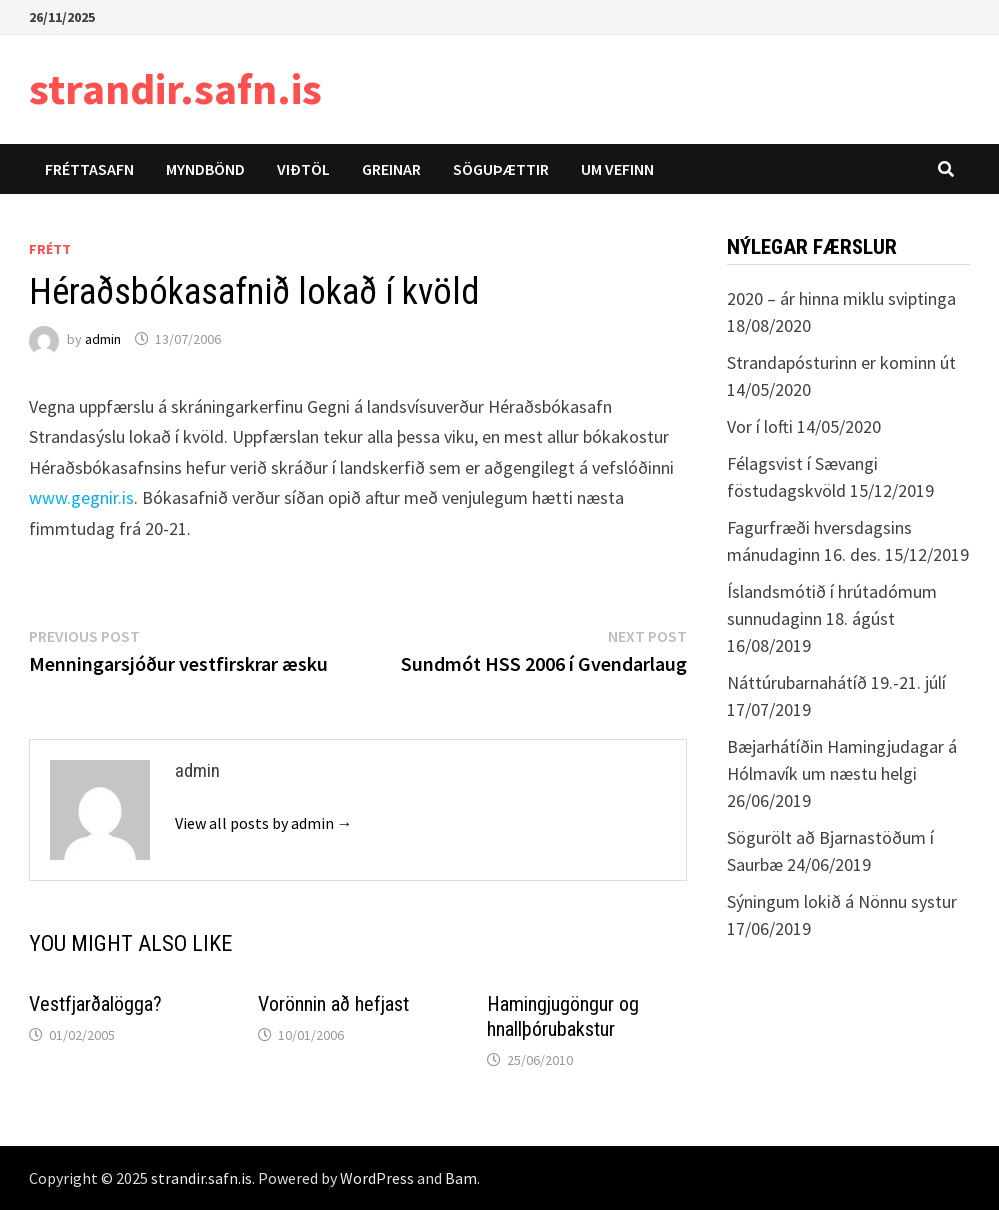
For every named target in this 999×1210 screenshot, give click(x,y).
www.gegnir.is (81, 497)
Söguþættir (501, 169)
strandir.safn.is (175, 88)
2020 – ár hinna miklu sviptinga (841, 298)
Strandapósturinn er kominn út (841, 362)
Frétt (50, 249)
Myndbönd (205, 169)
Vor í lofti (760, 426)
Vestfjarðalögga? (95, 1004)
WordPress (377, 1178)
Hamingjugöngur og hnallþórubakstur (563, 1016)
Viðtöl (303, 169)
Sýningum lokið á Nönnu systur (842, 901)
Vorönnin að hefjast (333, 1004)
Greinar (391, 169)
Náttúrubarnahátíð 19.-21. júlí (836, 682)
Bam (461, 1178)
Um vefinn (617, 169)
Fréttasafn (89, 169)
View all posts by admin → (264, 823)
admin (103, 339)
